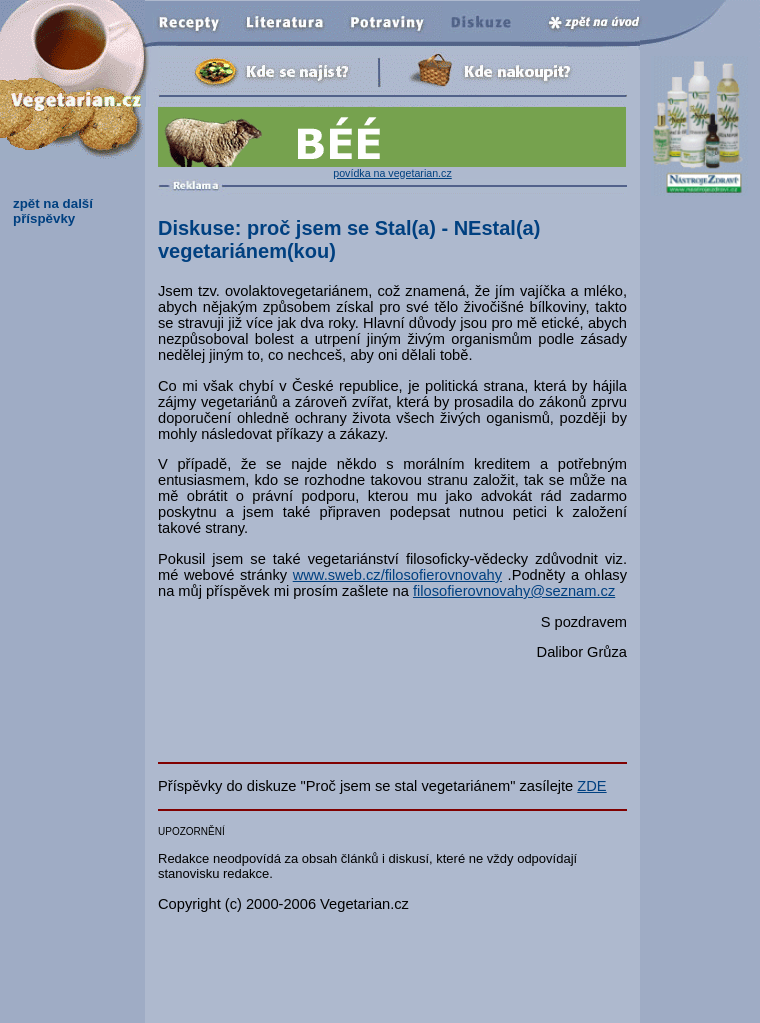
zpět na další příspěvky (53, 211)
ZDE (591, 786)
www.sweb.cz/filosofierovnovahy (397, 575)
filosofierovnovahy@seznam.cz (514, 591)
